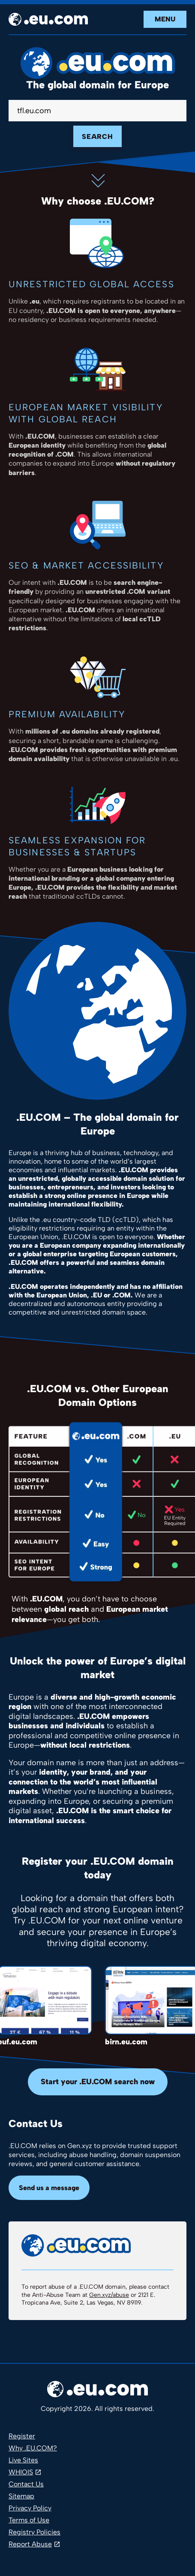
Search (97, 136)
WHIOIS (21, 2472)
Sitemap (21, 2496)
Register (22, 2436)
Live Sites (23, 2460)
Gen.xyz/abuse (109, 2295)
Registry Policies (34, 2532)
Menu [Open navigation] (165, 19)
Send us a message (49, 2188)
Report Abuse (30, 2544)
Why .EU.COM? (33, 2448)
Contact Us (26, 2484)
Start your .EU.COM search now (98, 2081)
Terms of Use (29, 2520)
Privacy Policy (30, 2508)
